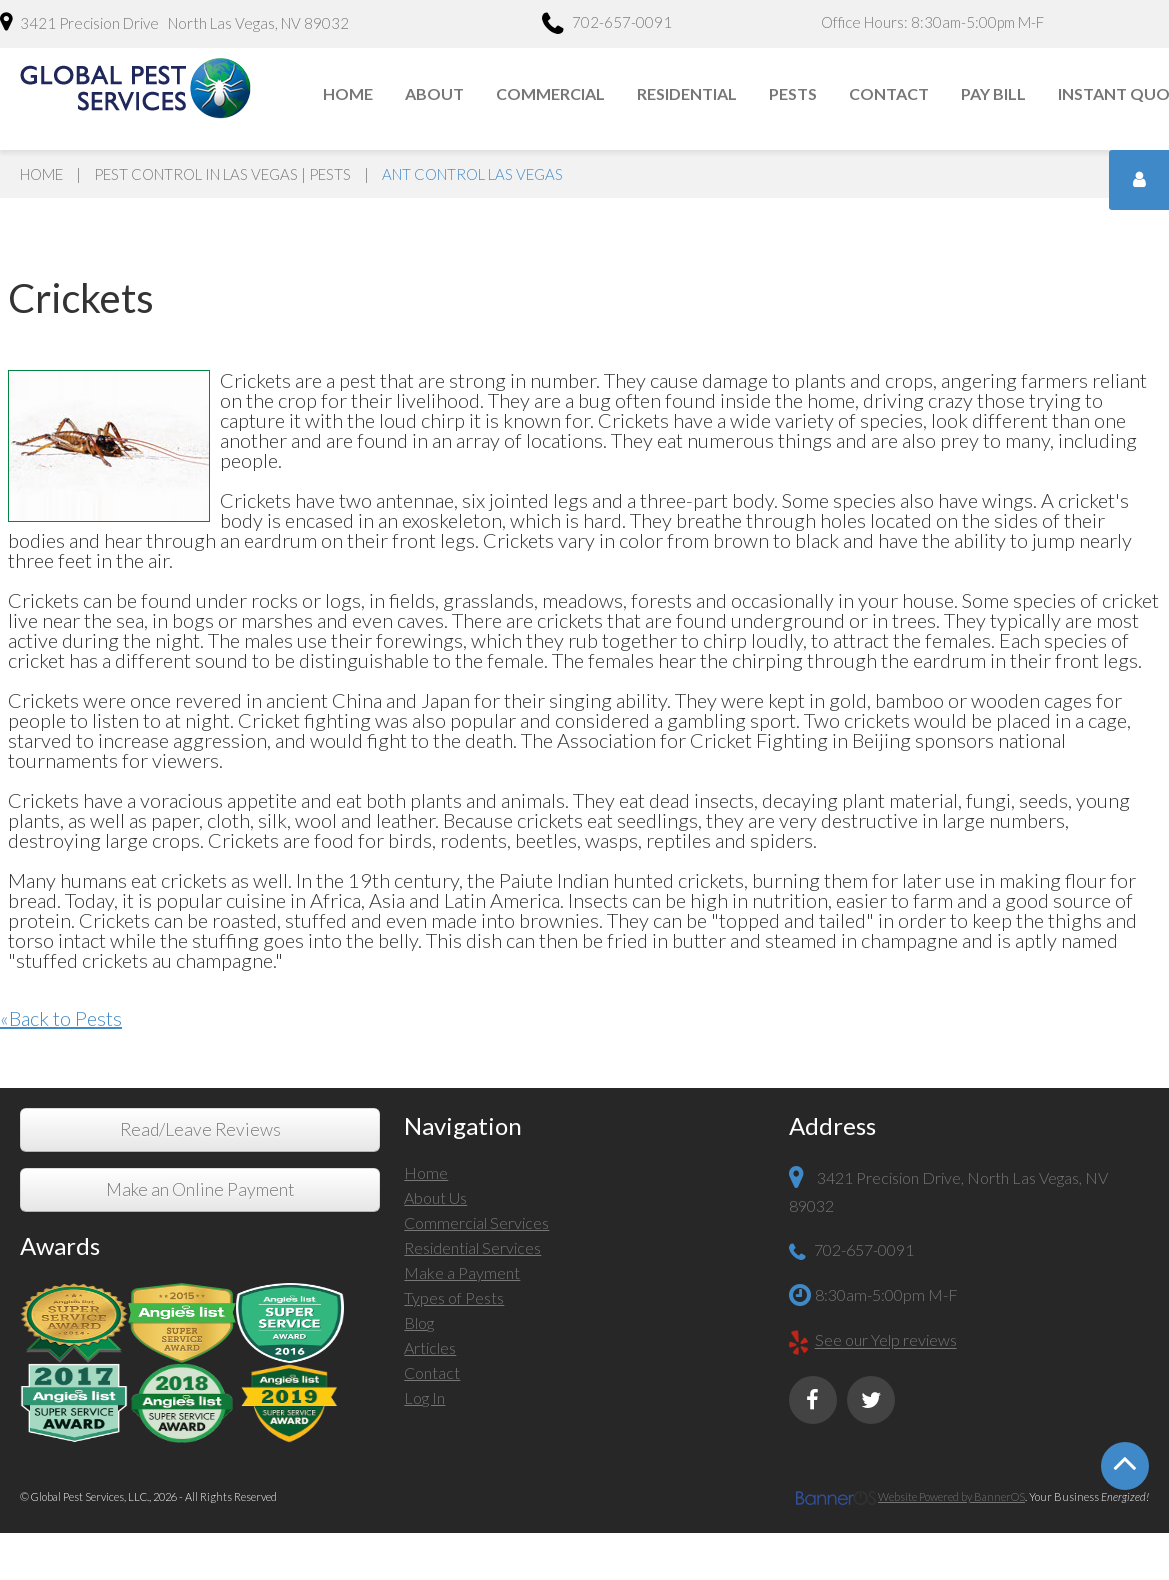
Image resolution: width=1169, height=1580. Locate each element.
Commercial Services (476, 1222)
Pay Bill (993, 93)
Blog (419, 1322)
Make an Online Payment (200, 1189)
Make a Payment (462, 1272)
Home (348, 93)
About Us (435, 1197)
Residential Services (472, 1247)
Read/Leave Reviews (200, 1129)
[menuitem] (349, 94)
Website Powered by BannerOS (951, 1496)
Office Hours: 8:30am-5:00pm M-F (932, 22)
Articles (430, 1347)
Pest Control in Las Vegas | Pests (222, 174)
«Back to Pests (61, 1018)
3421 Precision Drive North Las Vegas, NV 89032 (174, 22)
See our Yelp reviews (886, 1340)
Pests (793, 93)
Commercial (550, 93)
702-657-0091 (607, 25)
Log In (424, 1397)
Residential (687, 93)
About (434, 93)
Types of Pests (454, 1297)
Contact (889, 93)
